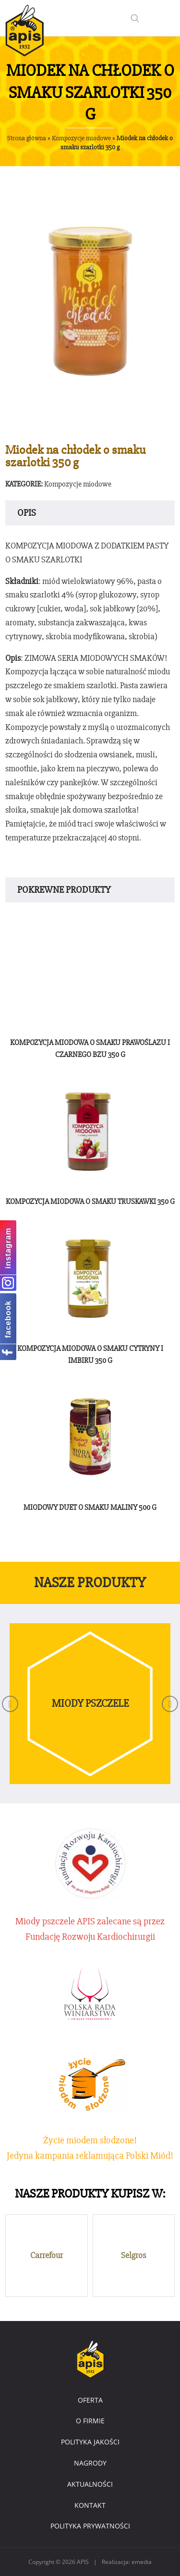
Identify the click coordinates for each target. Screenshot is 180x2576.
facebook (8, 1319)
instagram (8, 1247)
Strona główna (26, 138)
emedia (142, 2562)
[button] (10, 1704)
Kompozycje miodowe (81, 138)
